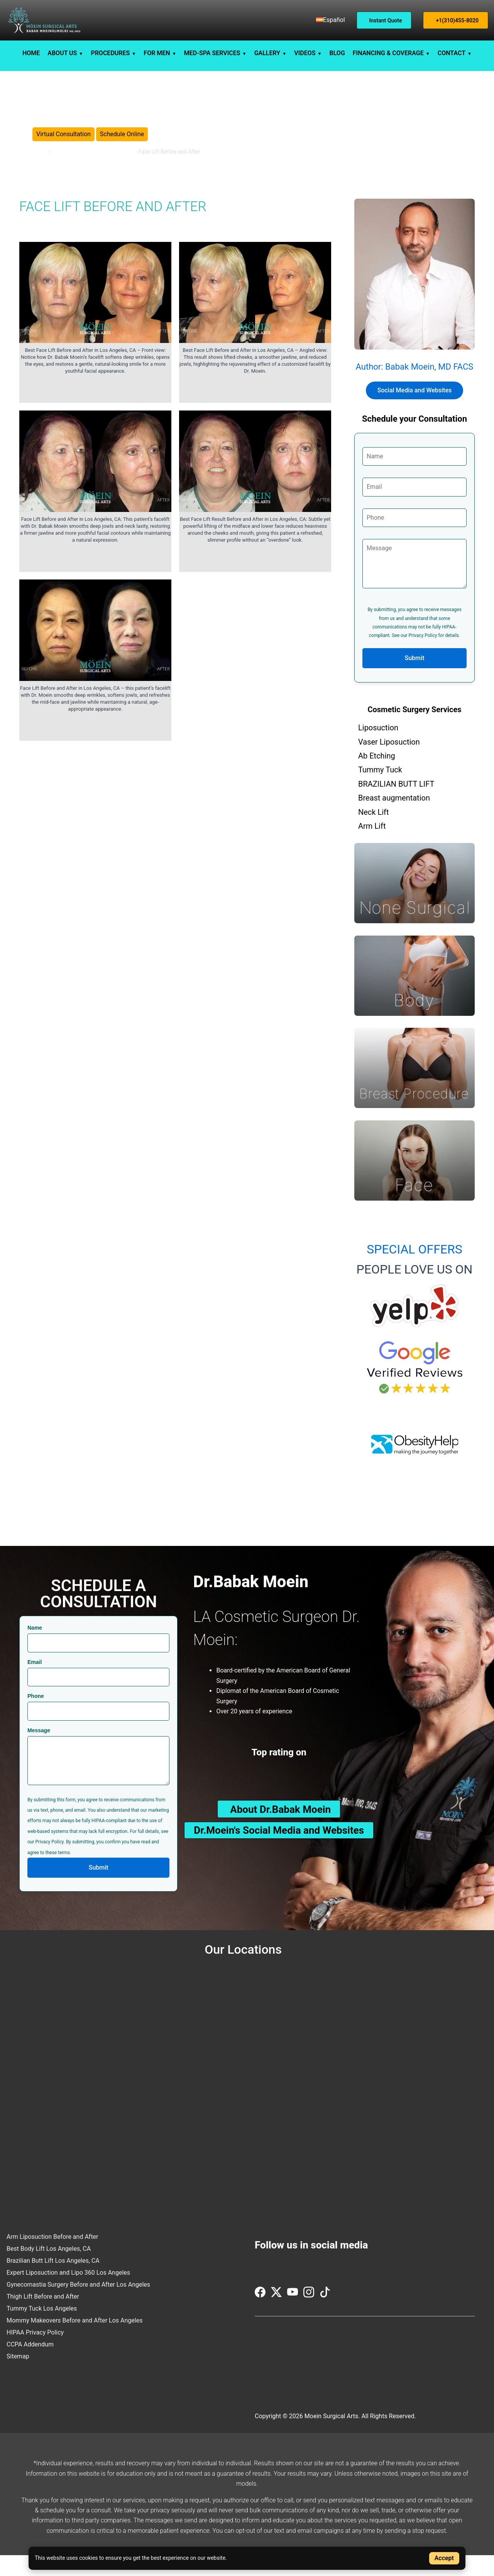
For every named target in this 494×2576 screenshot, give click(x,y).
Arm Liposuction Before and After (52, 2257)
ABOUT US (62, 53)
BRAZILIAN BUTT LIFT (396, 804)
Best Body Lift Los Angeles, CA (49, 2269)
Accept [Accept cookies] (444, 2558)
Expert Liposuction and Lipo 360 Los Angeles (68, 2293)
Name (34, 1648)
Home (39, 162)
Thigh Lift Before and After (43, 2317)
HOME (31, 53)
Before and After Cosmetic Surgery (93, 162)
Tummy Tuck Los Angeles (42, 2329)
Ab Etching (376, 776)
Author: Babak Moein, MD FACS (415, 387)
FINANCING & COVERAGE (388, 53)
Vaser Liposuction (389, 762)
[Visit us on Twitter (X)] (277, 2315)
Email (34, 1682)
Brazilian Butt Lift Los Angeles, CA (53, 2281)
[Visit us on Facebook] (261, 2315)
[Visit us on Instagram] (309, 2315)
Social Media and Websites (414, 410)
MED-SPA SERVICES (212, 53)
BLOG (337, 53)
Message (38, 1751)
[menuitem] (330, 20)
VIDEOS (304, 53)
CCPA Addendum (30, 2364)
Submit (415, 678)
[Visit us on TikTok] (325, 2315)
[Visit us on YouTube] (293, 2315)
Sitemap (18, 2376)
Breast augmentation (394, 818)
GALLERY (267, 53)
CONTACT (451, 53)
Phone (35, 1717)
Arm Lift (372, 846)
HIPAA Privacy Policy (35, 2352)
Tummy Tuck (380, 790)
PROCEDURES (110, 53)
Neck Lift (373, 832)
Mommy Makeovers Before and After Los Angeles (74, 2341)
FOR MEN (157, 53)
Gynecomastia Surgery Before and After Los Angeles (78, 2305)
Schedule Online (122, 144)
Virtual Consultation (63, 144)
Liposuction (378, 748)
